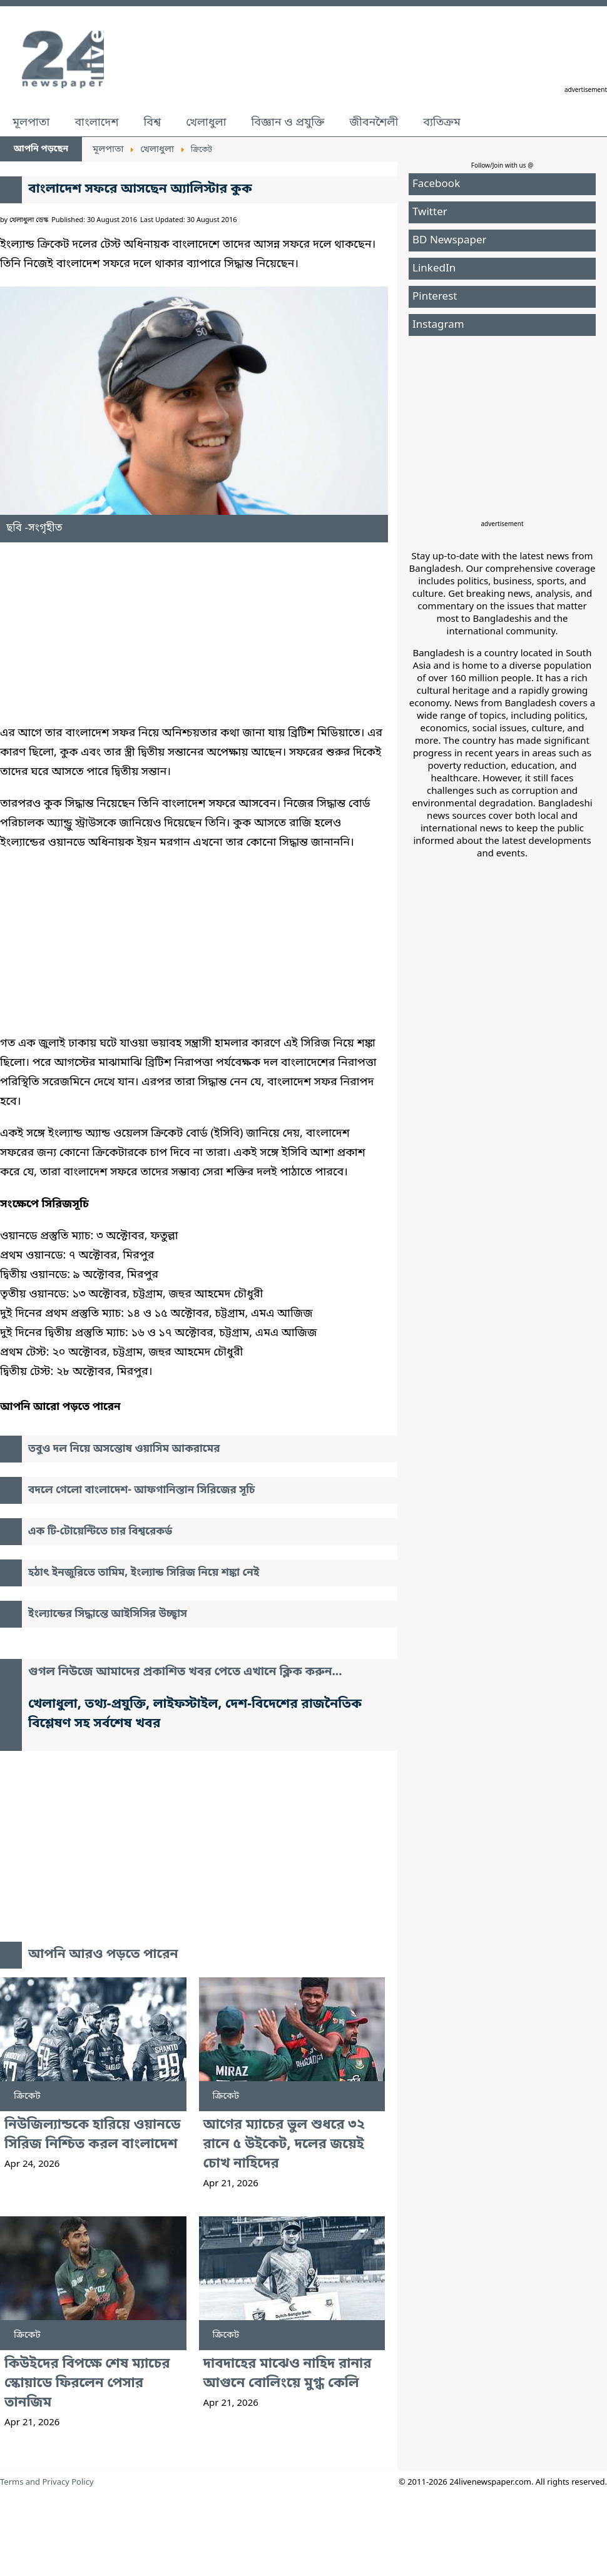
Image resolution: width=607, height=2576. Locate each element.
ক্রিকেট (27, 2096)
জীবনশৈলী (373, 122)
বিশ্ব (152, 122)
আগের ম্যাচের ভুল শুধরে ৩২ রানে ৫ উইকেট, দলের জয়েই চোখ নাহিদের (284, 2144)
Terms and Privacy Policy (47, 2482)
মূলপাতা (31, 122)
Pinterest (434, 297)
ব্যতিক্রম (442, 122)
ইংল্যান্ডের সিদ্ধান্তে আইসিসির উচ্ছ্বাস (107, 1614)
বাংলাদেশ (96, 122)
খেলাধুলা (206, 122)
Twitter (429, 212)
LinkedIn (434, 268)
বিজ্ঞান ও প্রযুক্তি (288, 122)
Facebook (436, 184)
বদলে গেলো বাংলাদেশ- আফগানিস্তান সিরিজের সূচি (141, 1490)
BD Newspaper (449, 240)
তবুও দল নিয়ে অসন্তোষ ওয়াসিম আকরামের (124, 1449)
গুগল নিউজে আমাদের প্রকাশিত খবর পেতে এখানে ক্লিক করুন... (185, 1672)
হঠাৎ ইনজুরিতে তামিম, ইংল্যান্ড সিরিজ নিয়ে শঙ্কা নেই (143, 1573)
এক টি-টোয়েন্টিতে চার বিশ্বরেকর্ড (100, 1531)
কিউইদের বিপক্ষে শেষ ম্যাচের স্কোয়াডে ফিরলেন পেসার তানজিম (87, 2383)
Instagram (438, 325)
